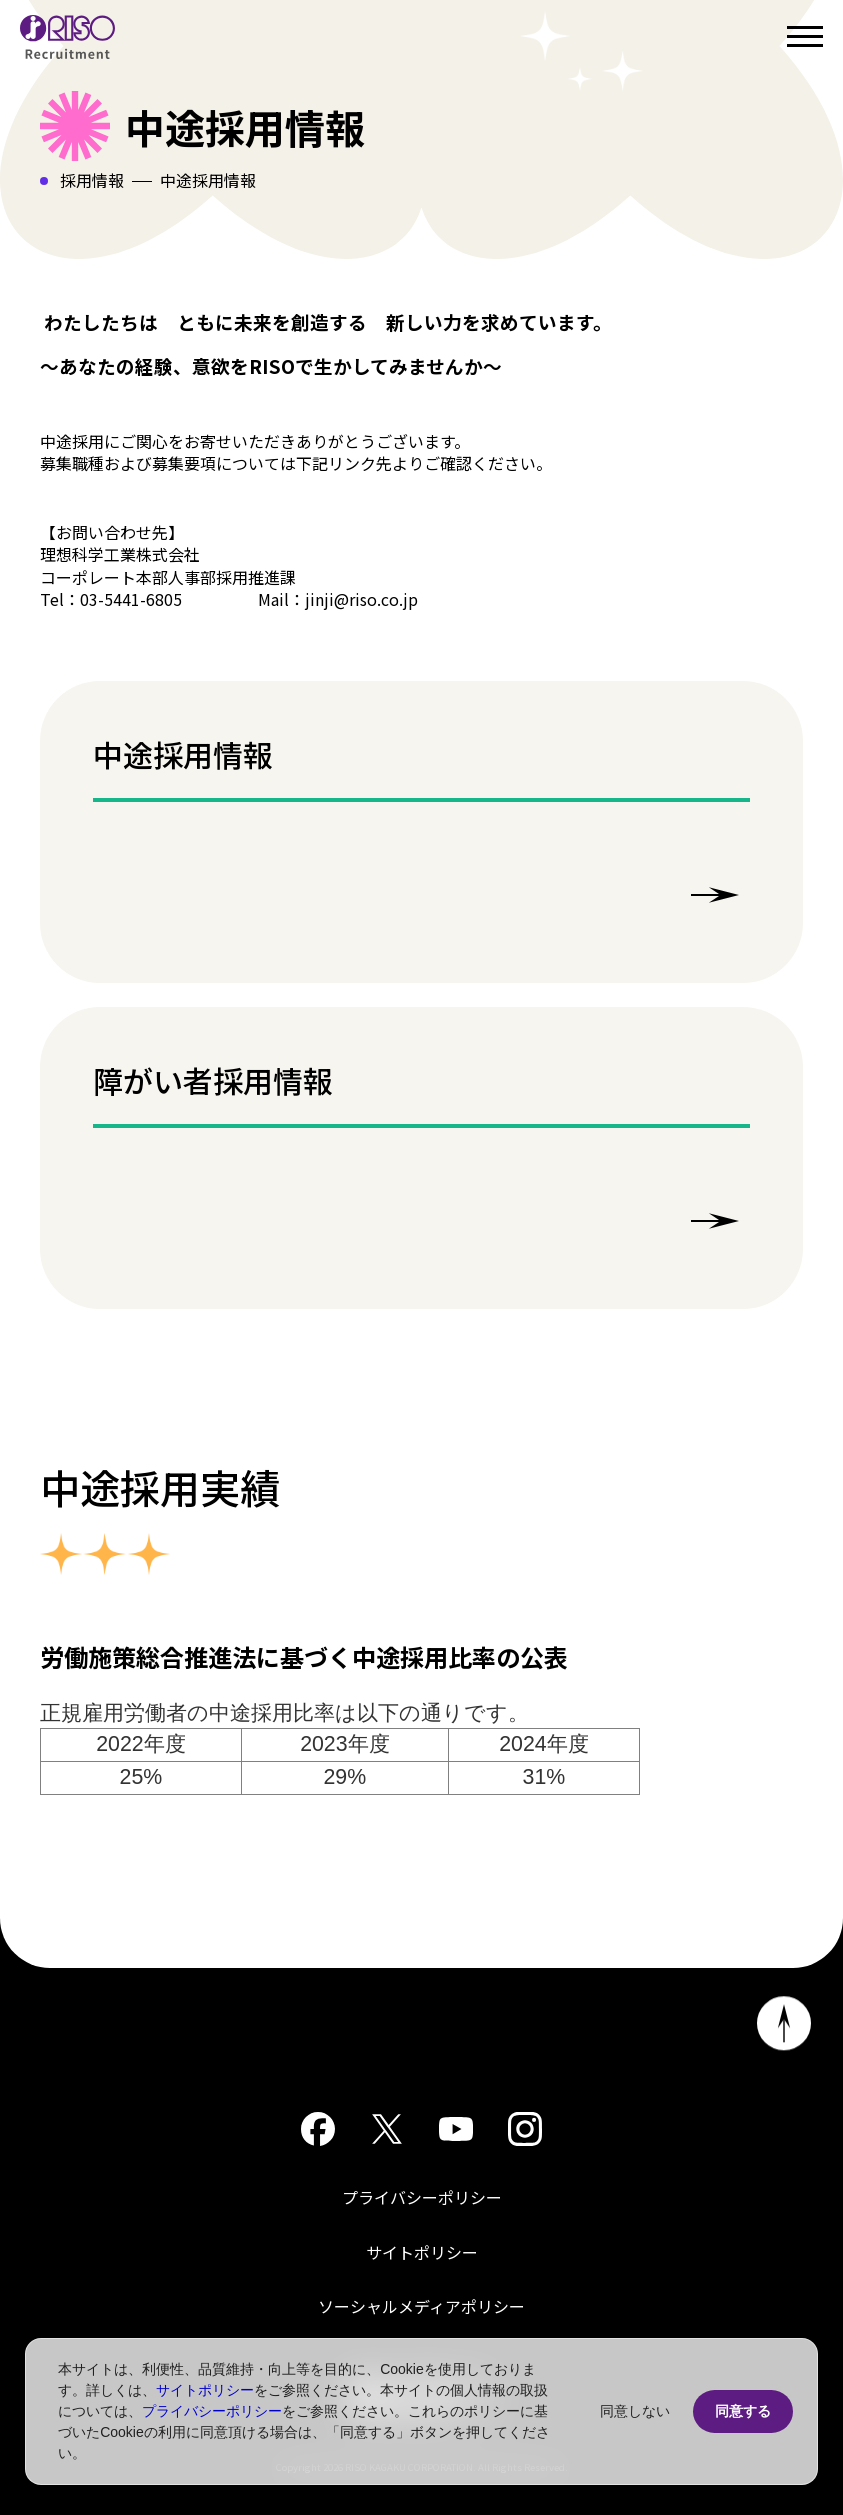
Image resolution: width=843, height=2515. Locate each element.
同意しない (635, 2411)
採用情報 (92, 180)
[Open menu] (805, 36)
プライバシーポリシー (422, 2197)
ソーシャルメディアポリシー (421, 2306)
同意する (743, 2411)
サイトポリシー (422, 2252)
